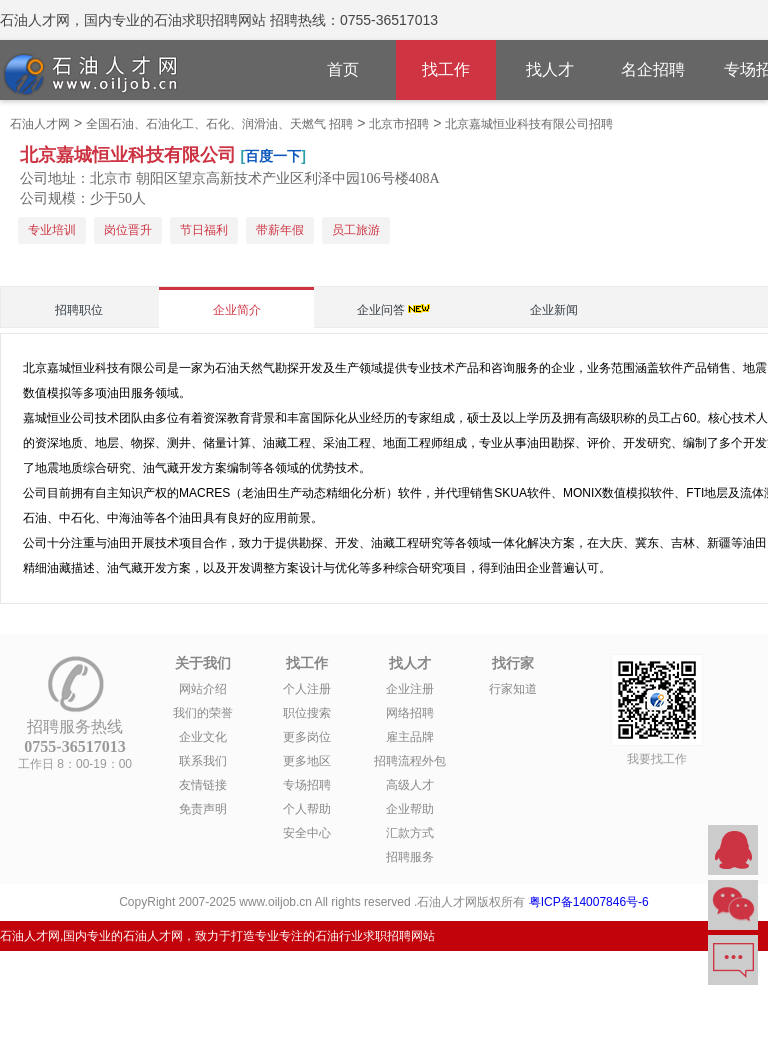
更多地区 (307, 761)
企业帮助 (410, 809)
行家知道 (513, 689)
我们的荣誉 (203, 713)
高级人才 (410, 785)
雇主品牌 (410, 737)
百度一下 (273, 156)
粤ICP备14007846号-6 (589, 902)
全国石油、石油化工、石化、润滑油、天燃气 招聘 (219, 124)
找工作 (446, 69)
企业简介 (237, 310)
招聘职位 (79, 310)
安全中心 (307, 833)
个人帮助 (307, 809)
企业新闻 (554, 310)
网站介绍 (203, 689)
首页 (343, 69)
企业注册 (410, 689)
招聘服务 (410, 857)
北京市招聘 (399, 124)
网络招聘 (410, 713)
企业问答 (381, 310)
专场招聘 (307, 785)
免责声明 (203, 809)
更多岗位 (307, 737)
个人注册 (307, 689)
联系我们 (203, 761)
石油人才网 (40, 124)
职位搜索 (307, 713)
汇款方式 (410, 833)
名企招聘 (653, 69)
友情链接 (203, 785)
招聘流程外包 (410, 761)
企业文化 (203, 737)
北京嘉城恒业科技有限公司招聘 (529, 124)
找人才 (550, 69)
